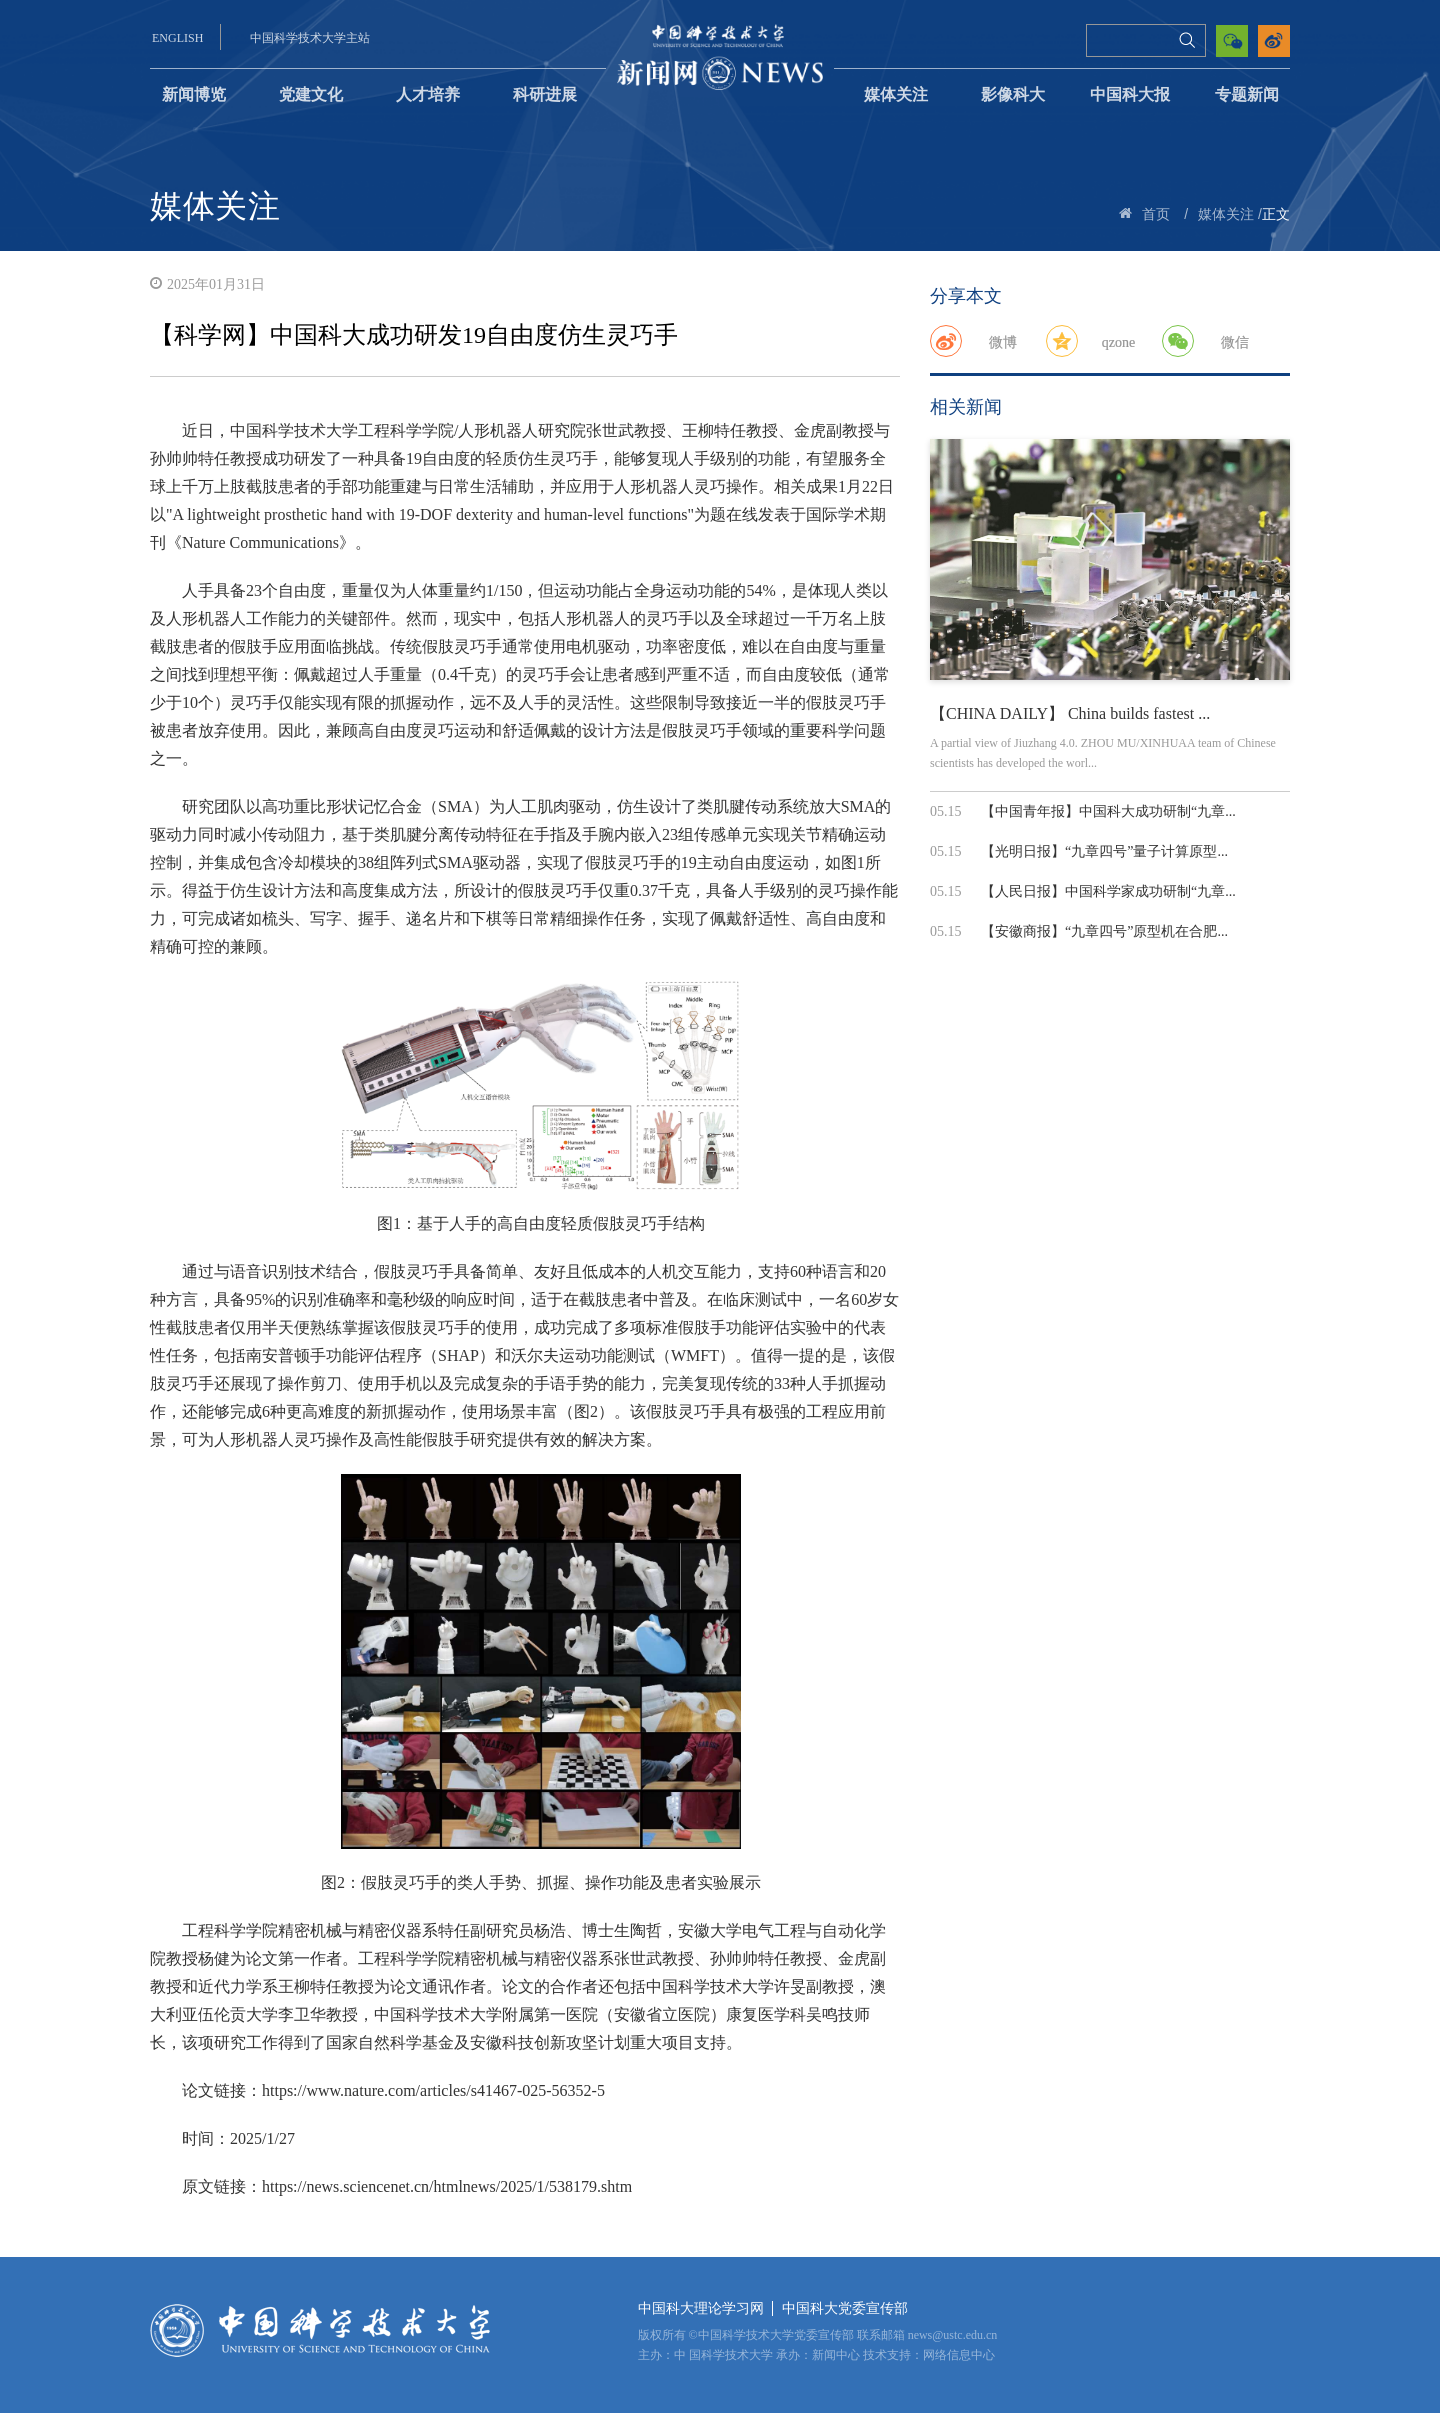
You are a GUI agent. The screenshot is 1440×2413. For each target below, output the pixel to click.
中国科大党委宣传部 (845, 2308)
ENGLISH (177, 38)
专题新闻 (1247, 94)
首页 (1156, 214)
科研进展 (545, 94)
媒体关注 (896, 94)
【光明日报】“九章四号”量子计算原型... (1104, 851)
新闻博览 (194, 94)
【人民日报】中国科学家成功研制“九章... (1108, 891)
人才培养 (428, 94)
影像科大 (1013, 94)
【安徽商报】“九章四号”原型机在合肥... (1104, 931)
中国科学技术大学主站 (310, 38)
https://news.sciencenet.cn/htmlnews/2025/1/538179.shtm (447, 2186)
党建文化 (311, 94)
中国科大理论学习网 (701, 2308)
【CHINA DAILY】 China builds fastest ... (1070, 713)
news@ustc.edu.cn (953, 2335)
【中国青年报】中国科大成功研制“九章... (1108, 811)
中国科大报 (1130, 94)
